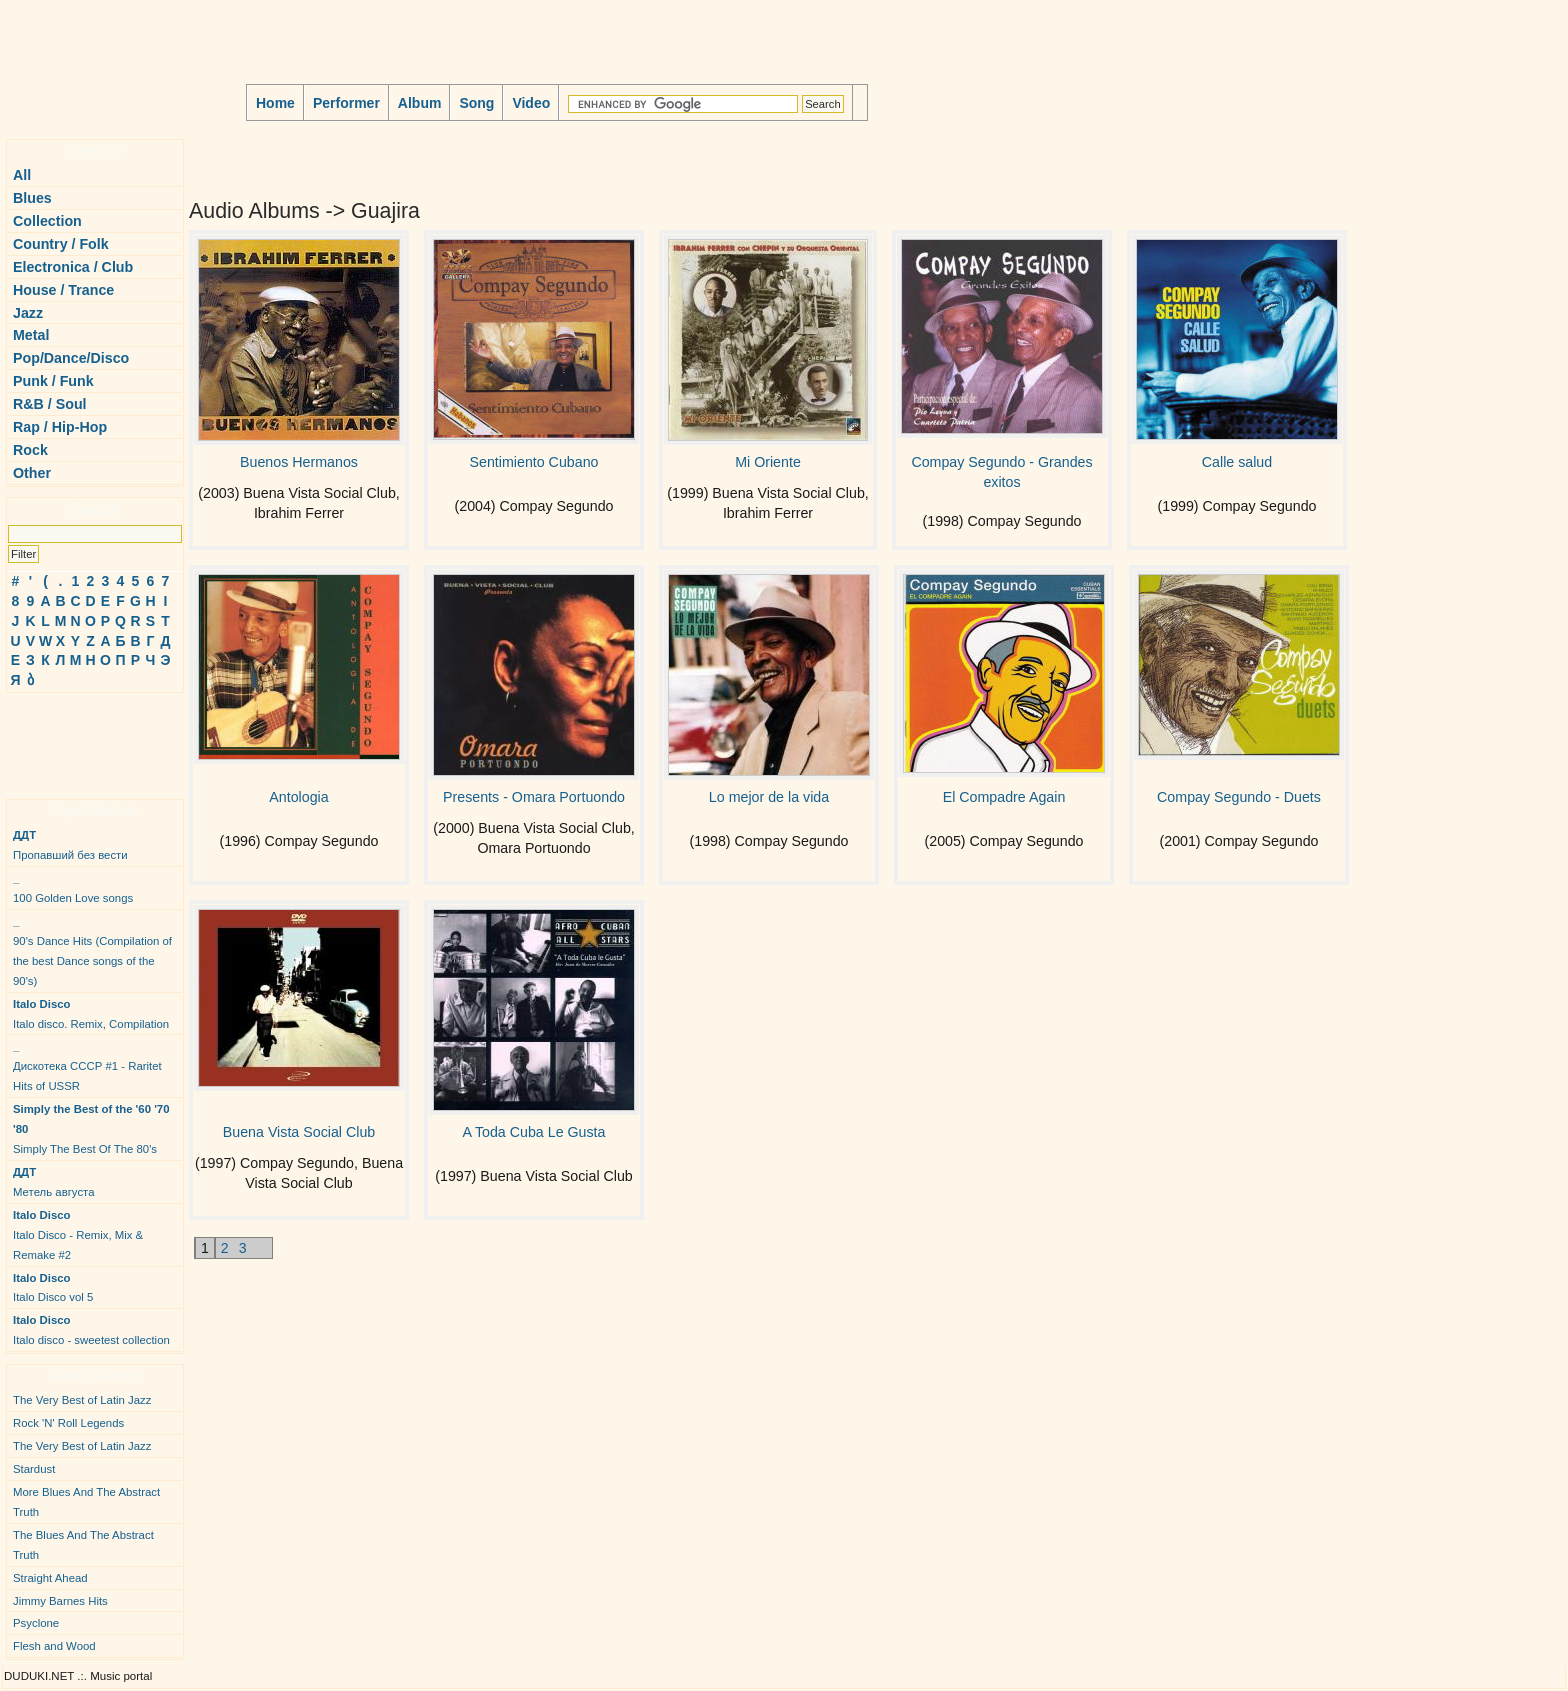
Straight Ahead (50, 1578)
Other (32, 473)
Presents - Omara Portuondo (534, 797)
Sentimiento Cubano (534, 462)
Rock (30, 450)
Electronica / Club (73, 267)
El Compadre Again (1004, 797)
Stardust (34, 1469)
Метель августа (53, 1182)
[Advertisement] (66, 738)
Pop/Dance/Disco (71, 358)
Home (275, 103)
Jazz (28, 313)
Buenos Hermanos (299, 462)
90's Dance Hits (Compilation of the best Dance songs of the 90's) (92, 951)
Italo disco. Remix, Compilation (91, 1014)
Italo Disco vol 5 (53, 1288)
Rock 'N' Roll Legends (68, 1423)
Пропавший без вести (70, 845)
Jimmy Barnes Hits (60, 1601)
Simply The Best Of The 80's (91, 1129)
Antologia (298, 797)
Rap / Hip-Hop (60, 427)
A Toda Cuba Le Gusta (534, 1132)
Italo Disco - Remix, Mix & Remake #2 (78, 1235)
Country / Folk (61, 244)
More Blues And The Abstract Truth (86, 1502)
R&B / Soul (50, 404)
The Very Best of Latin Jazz (82, 1400)
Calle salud (1237, 462)
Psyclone (36, 1623)
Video (531, 103)
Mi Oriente (768, 462)
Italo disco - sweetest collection (91, 1330)
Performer (346, 103)
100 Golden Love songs (73, 888)
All (22, 175)
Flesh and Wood (54, 1646)
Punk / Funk (53, 381)
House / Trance (63, 290)
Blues (32, 198)
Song (476, 103)
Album (420, 103)
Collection (47, 221)
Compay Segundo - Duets (1239, 797)
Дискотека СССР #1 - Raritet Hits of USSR (87, 1066)
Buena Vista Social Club (299, 1132)
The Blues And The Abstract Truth (83, 1545)
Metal (31, 335)
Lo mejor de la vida (769, 797)
